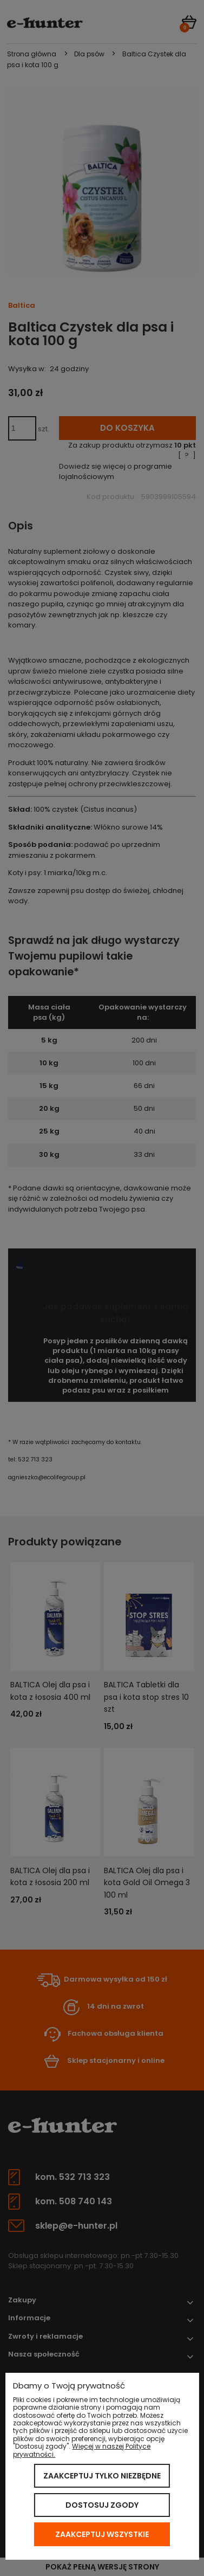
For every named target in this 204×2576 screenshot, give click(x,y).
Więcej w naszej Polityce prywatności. (81, 2450)
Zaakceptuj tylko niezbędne (102, 2475)
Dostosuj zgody (102, 2505)
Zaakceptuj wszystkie (102, 2534)
